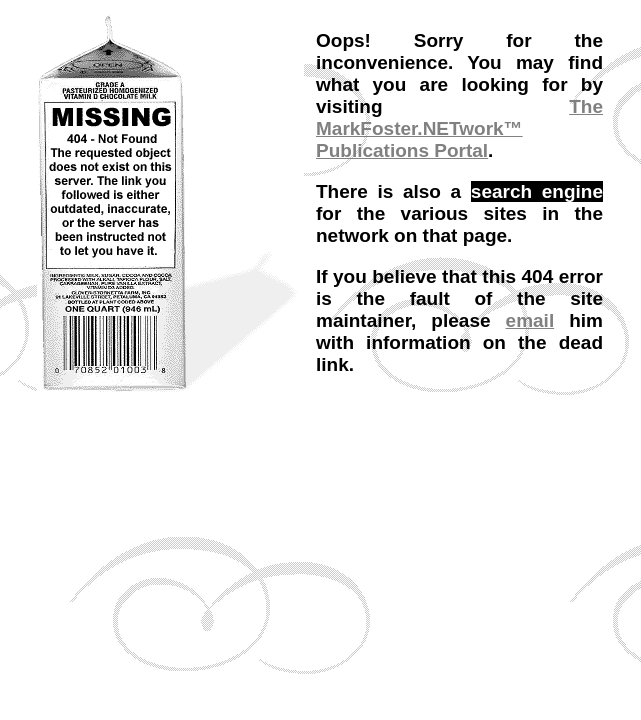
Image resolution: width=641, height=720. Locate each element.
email (530, 320)
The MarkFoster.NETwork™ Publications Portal (459, 128)
